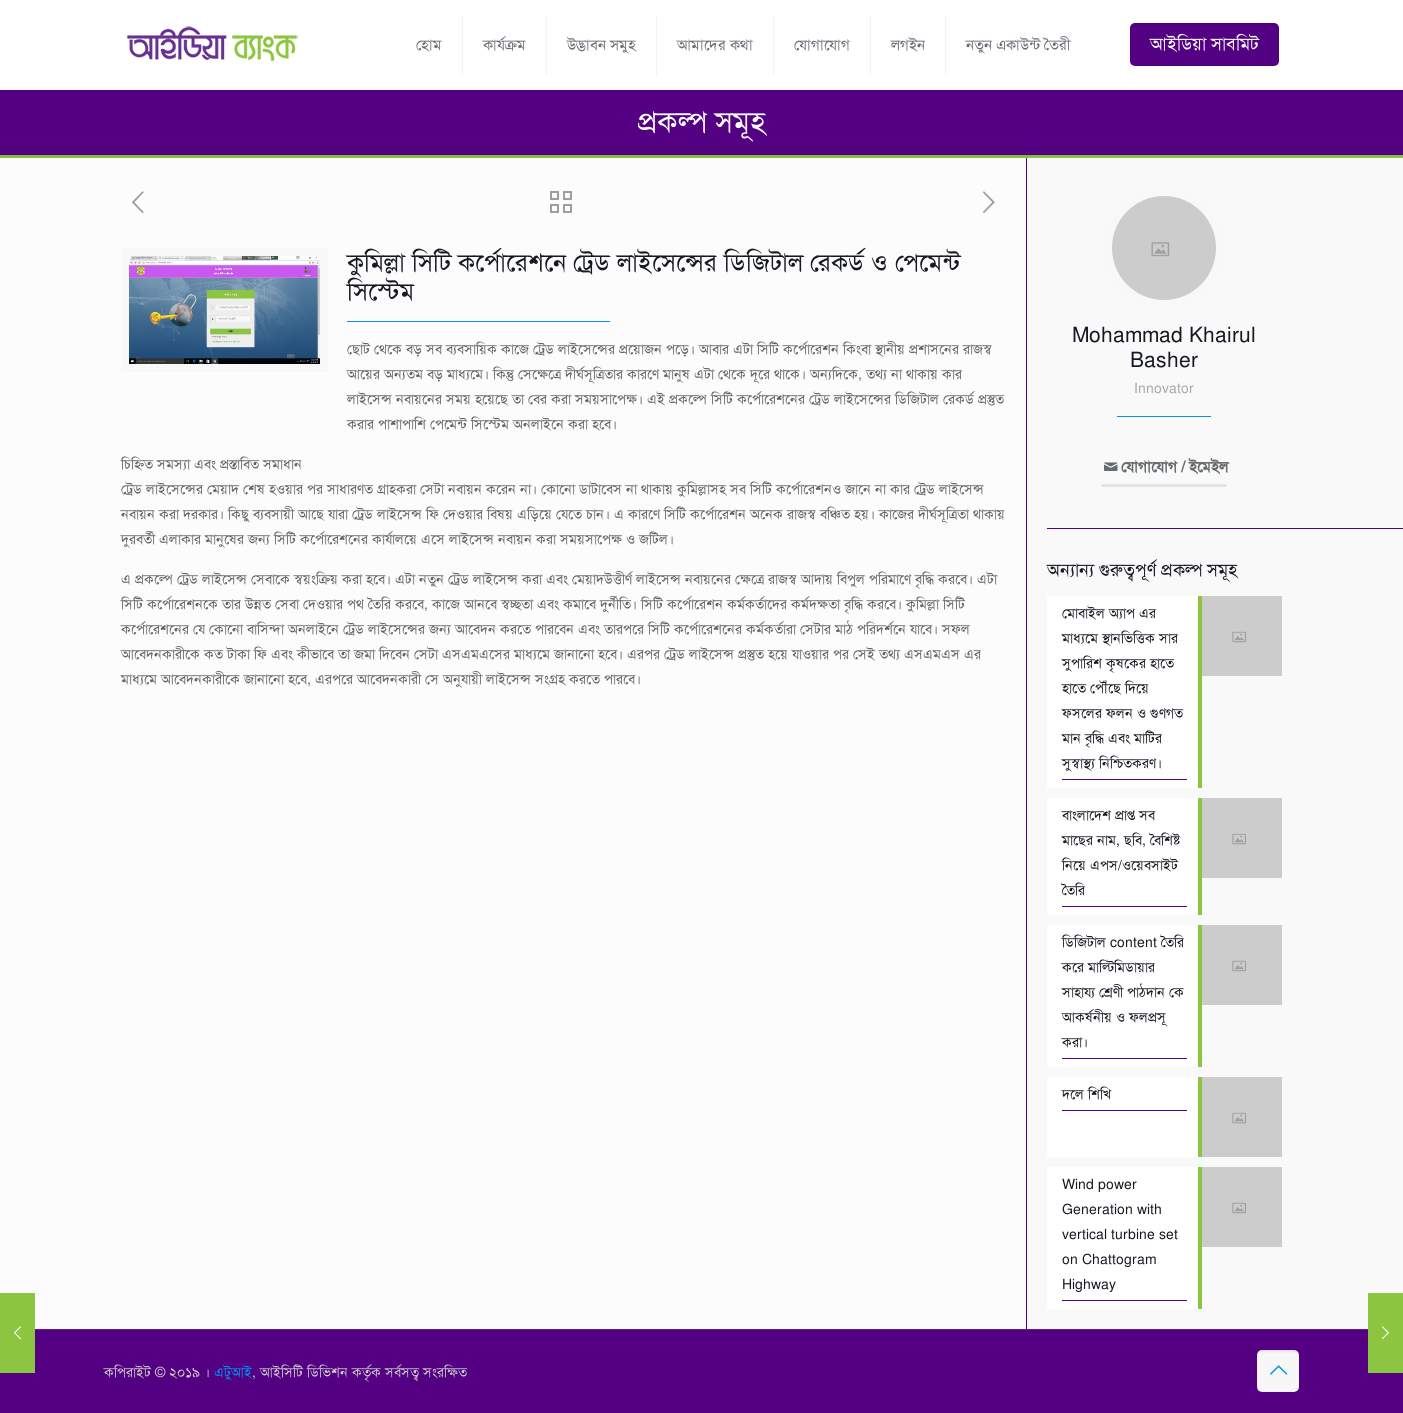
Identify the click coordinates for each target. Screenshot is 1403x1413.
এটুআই (233, 1372)
